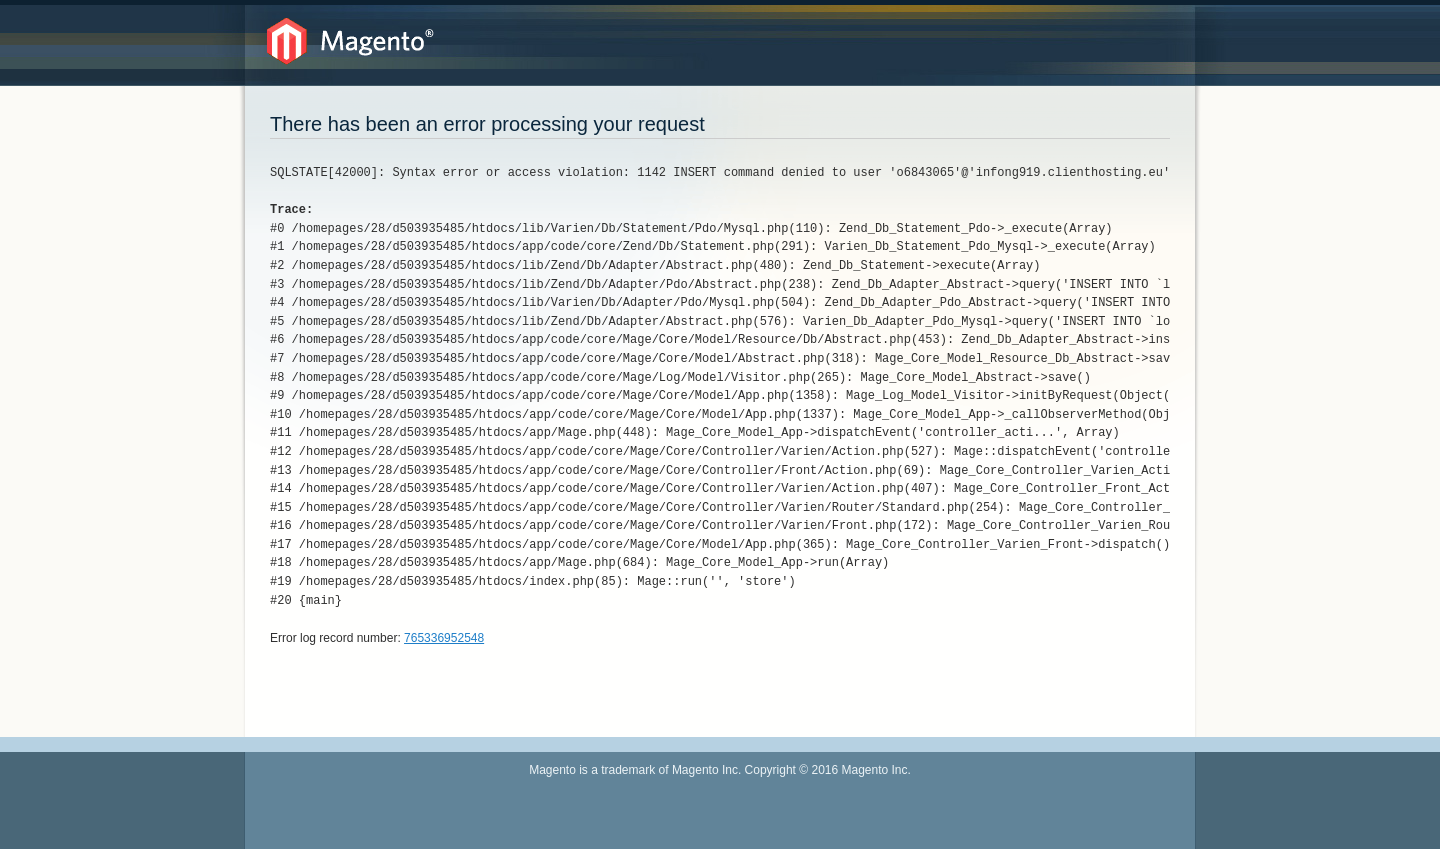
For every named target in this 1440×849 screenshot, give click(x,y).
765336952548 (444, 638)
